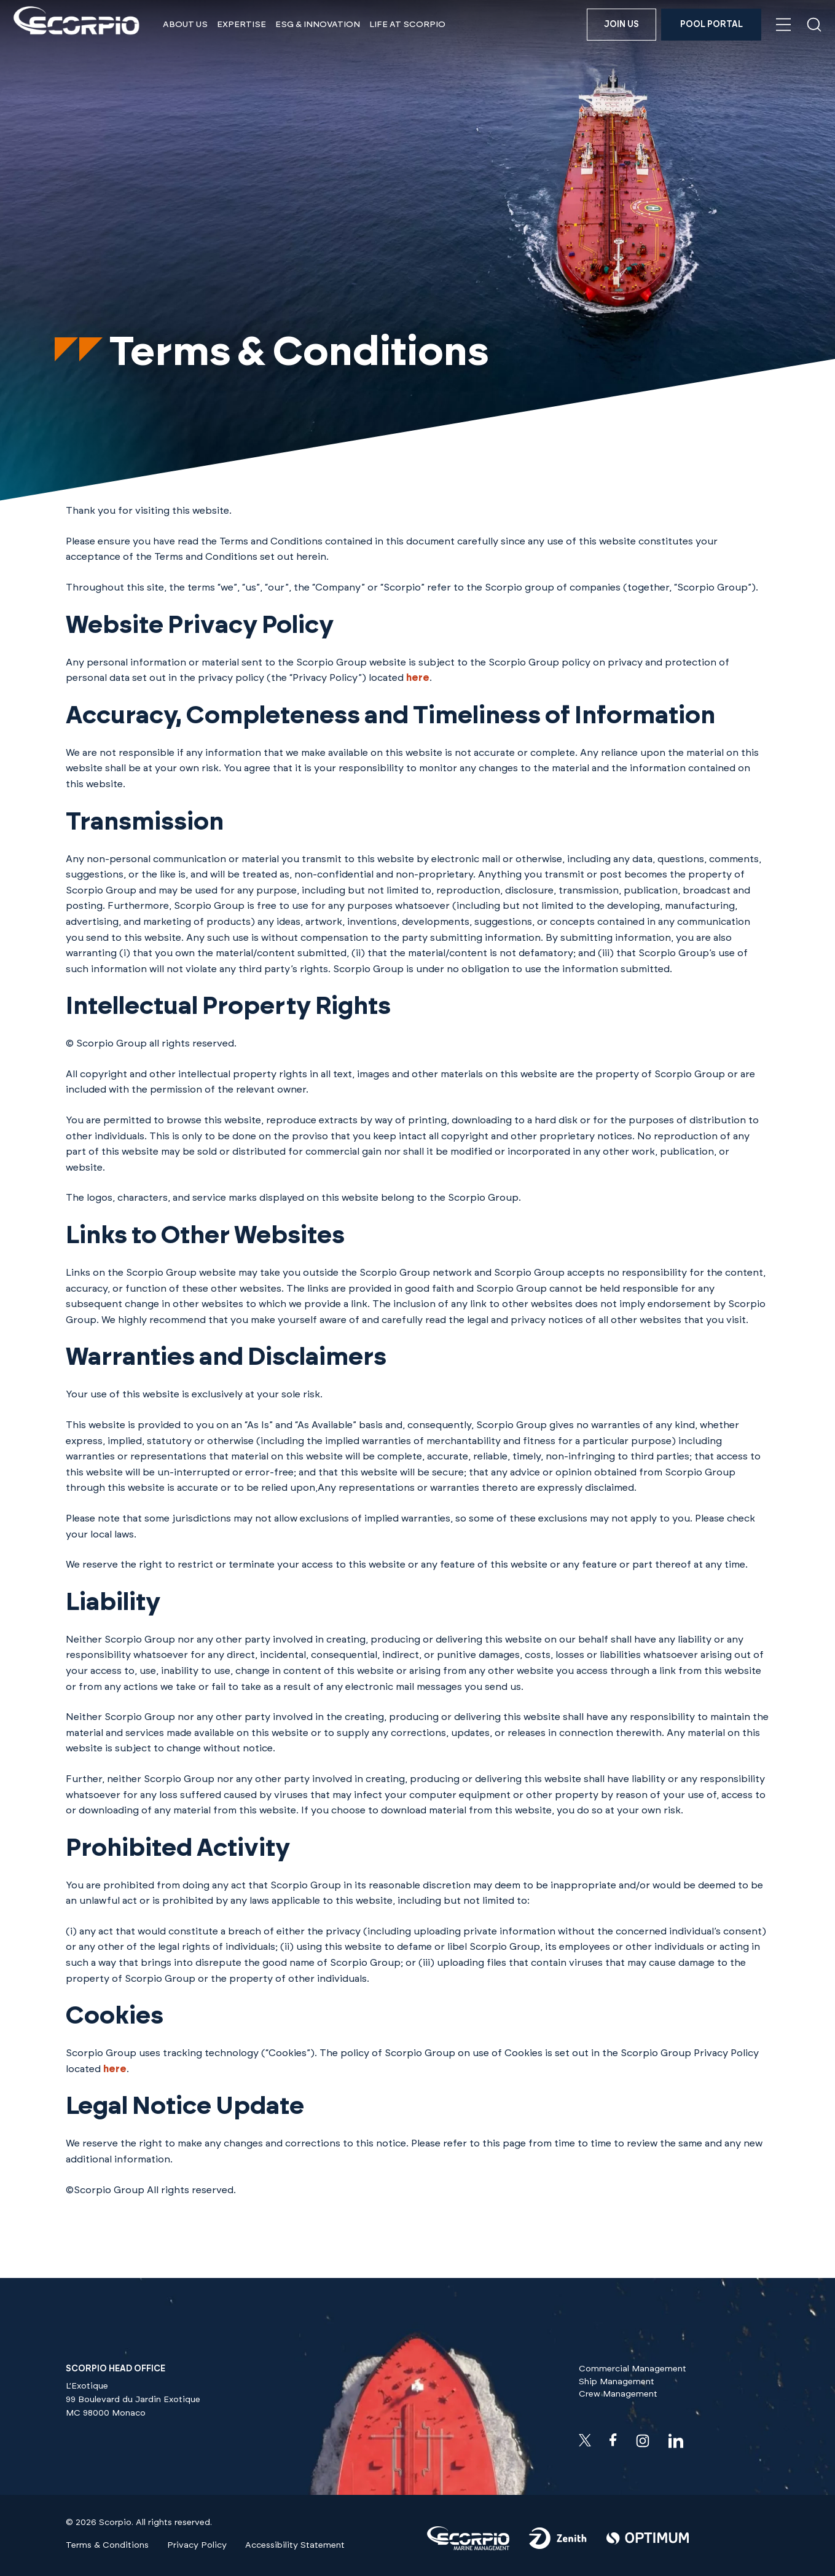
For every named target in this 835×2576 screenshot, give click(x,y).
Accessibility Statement (295, 2545)
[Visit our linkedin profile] (675, 2440)
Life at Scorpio (407, 24)
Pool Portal (711, 24)
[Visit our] (468, 2547)
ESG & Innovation (317, 24)
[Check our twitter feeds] (585, 2440)
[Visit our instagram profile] (642, 2440)
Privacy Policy (197, 2545)
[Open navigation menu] (783, 24)
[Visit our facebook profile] (613, 2439)
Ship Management (616, 2382)
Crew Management (618, 2394)
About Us (185, 24)
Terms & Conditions (107, 2545)
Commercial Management (632, 2369)
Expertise (241, 24)
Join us (621, 24)
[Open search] (814, 24)
